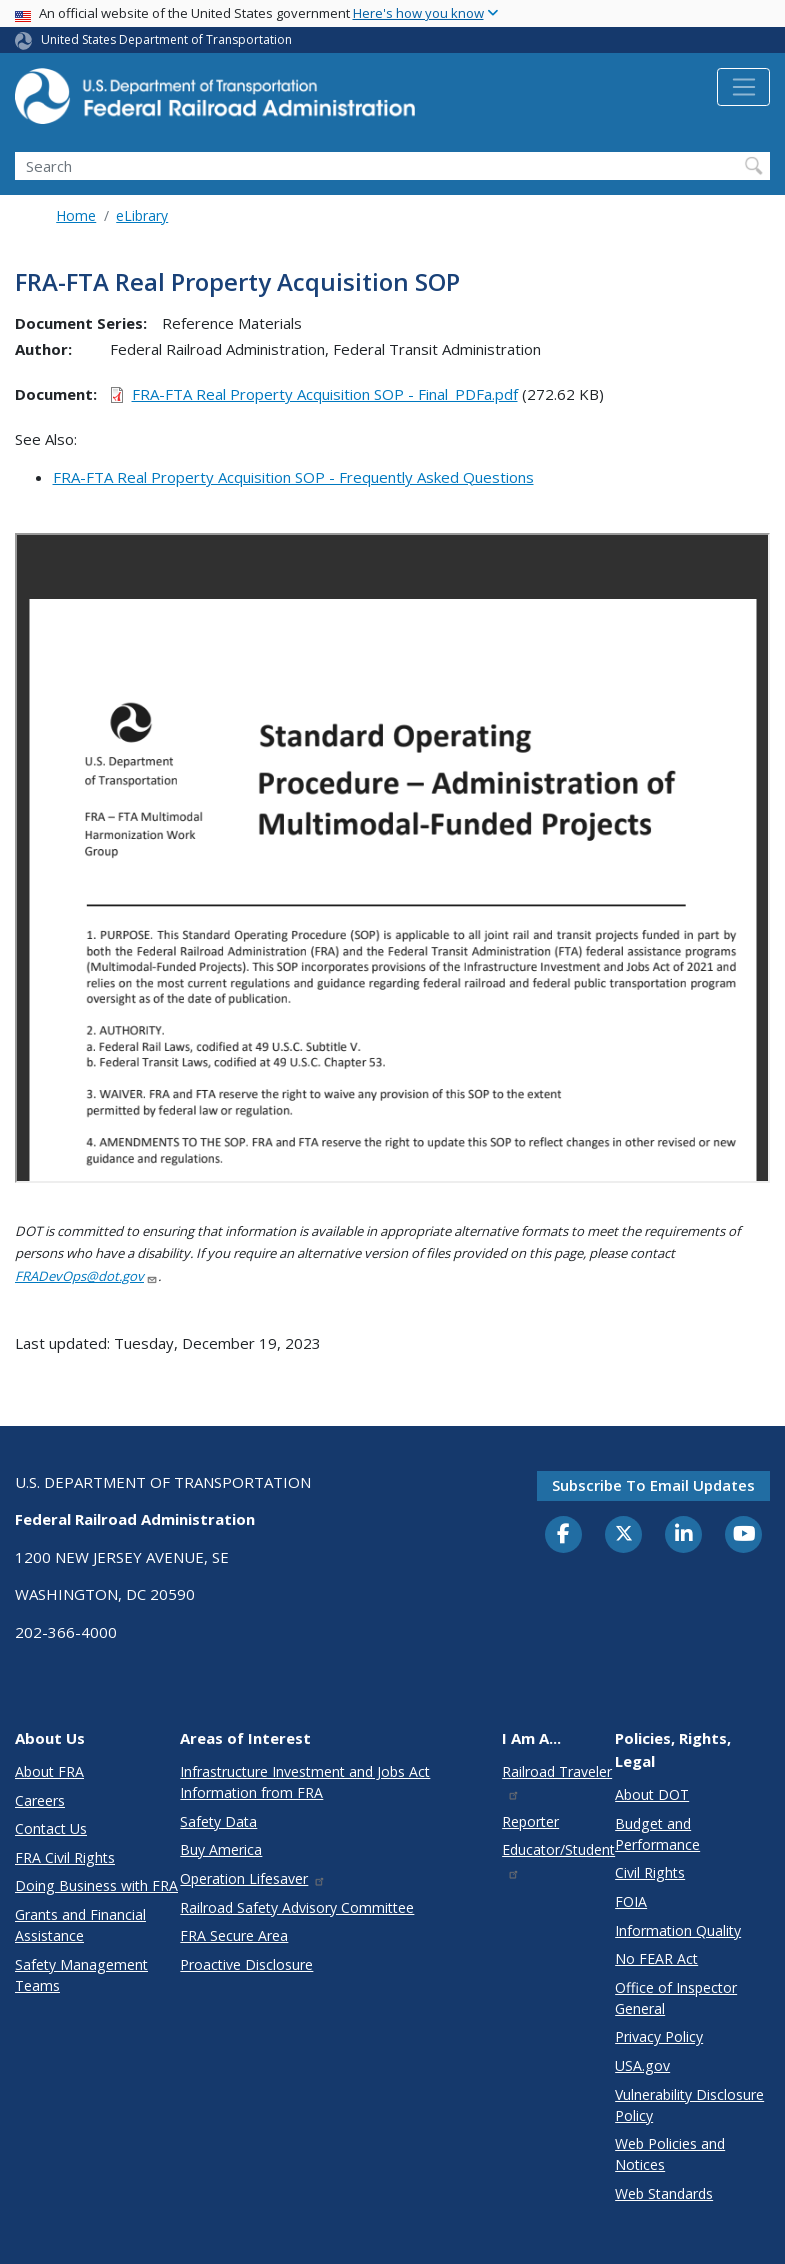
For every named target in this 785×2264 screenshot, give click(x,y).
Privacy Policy (659, 2036)
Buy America (221, 1849)
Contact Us (51, 1828)
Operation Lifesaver (253, 1878)
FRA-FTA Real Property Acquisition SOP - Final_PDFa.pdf (325, 394)
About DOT (652, 1794)
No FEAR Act (656, 1958)
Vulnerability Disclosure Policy (689, 2105)
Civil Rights (650, 1872)
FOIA (631, 1901)
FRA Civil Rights (65, 1857)
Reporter (530, 1821)
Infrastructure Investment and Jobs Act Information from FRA (305, 1782)
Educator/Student (558, 1859)
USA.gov (642, 2065)
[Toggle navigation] (743, 87)
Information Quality (678, 1930)
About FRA (49, 1771)
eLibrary (142, 215)
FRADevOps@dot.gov (86, 1276)
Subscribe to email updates (653, 1485)
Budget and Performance (657, 1834)
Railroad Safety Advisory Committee (297, 1907)
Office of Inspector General (676, 1998)
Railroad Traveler (557, 1781)
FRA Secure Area (234, 1935)
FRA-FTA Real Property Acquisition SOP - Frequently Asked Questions (293, 477)
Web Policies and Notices (670, 2154)
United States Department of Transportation (166, 39)
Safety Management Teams (81, 1975)
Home (76, 215)
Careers (40, 1800)
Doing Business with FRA (96, 1885)
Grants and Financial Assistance (80, 1925)
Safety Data (218, 1821)
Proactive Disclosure (246, 1964)
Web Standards (664, 2193)
